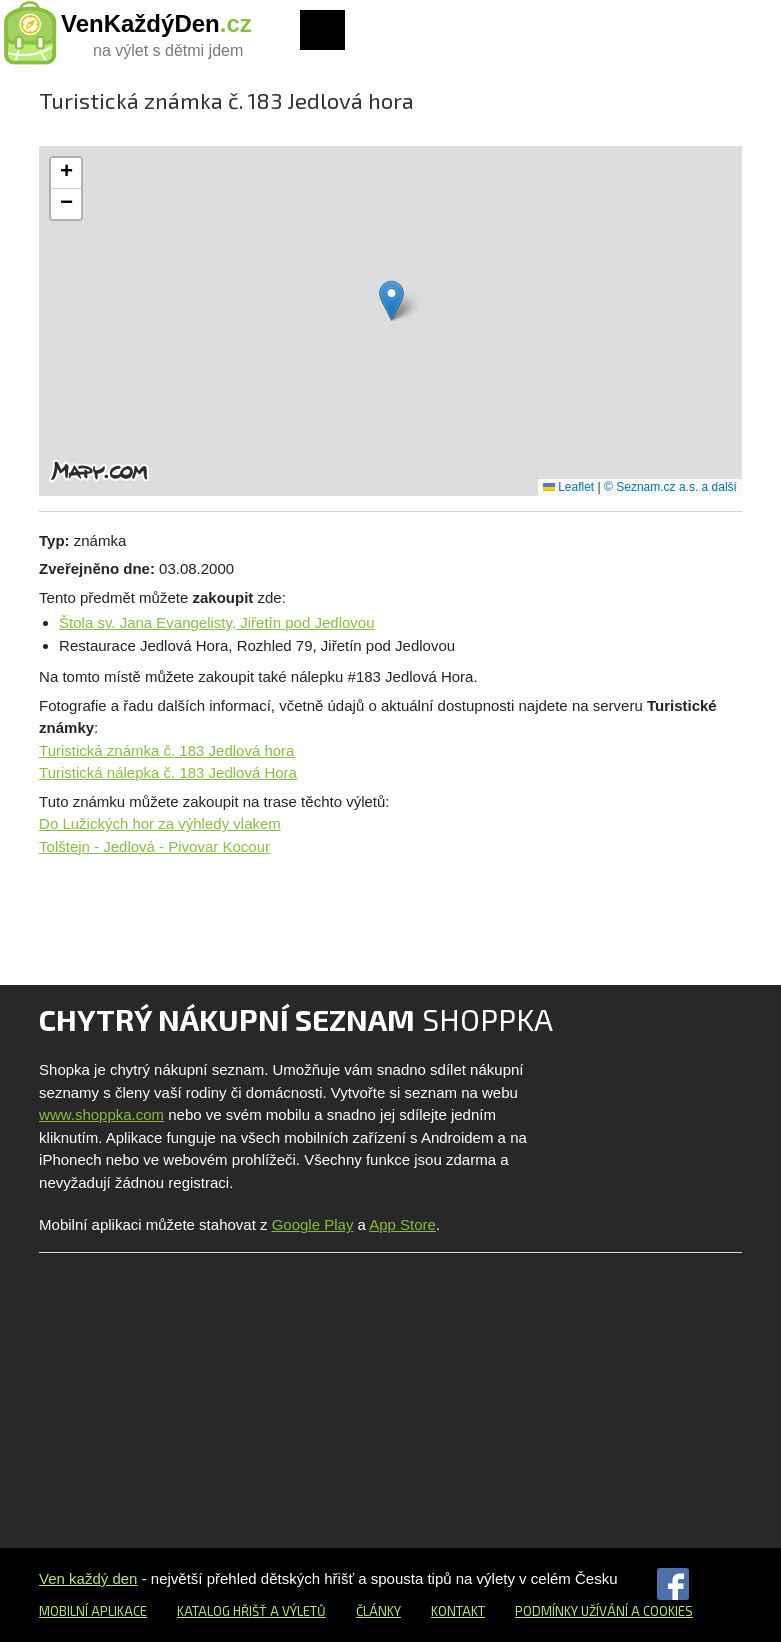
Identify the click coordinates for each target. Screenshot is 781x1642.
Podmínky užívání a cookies (604, 1611)
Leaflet (568, 487)
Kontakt (458, 1611)
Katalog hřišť (222, 1611)
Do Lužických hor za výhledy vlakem (160, 823)
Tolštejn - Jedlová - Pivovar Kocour (154, 846)
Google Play (313, 1224)
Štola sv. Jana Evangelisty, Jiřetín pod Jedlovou (216, 622)
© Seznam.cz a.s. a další (670, 487)
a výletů (296, 1611)
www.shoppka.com (101, 1114)
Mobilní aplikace (93, 1611)
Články (378, 1611)
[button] (391, 300)
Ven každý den (88, 1578)
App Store (402, 1224)
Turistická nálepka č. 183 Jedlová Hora (168, 772)
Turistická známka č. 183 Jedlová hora (166, 750)
